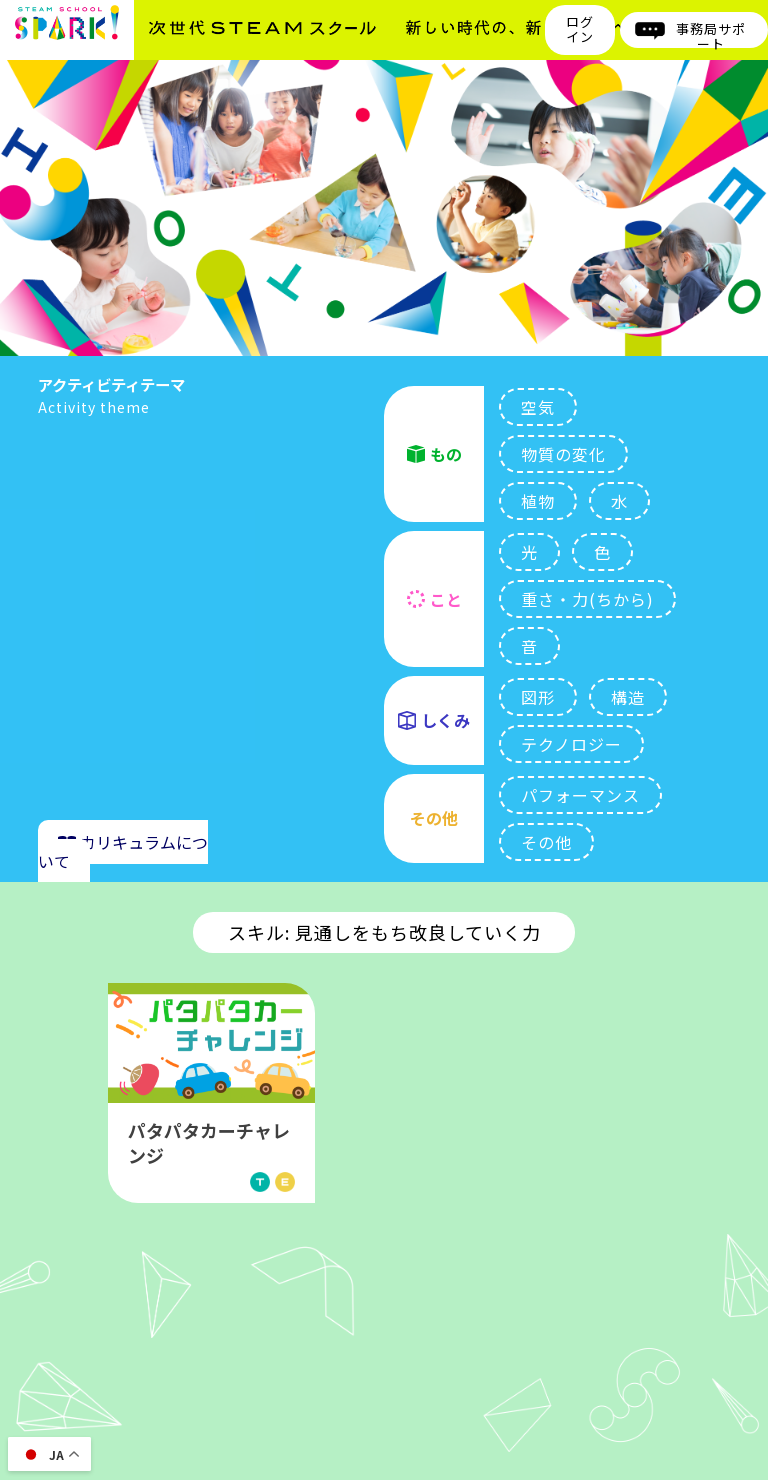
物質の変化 (563, 454)
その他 (546, 842)
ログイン (579, 29)
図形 (538, 697)
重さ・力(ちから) (587, 599)
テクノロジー (571, 744)
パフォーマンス (580, 795)
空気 (538, 407)
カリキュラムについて (123, 851)
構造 (628, 697)
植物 (538, 501)
